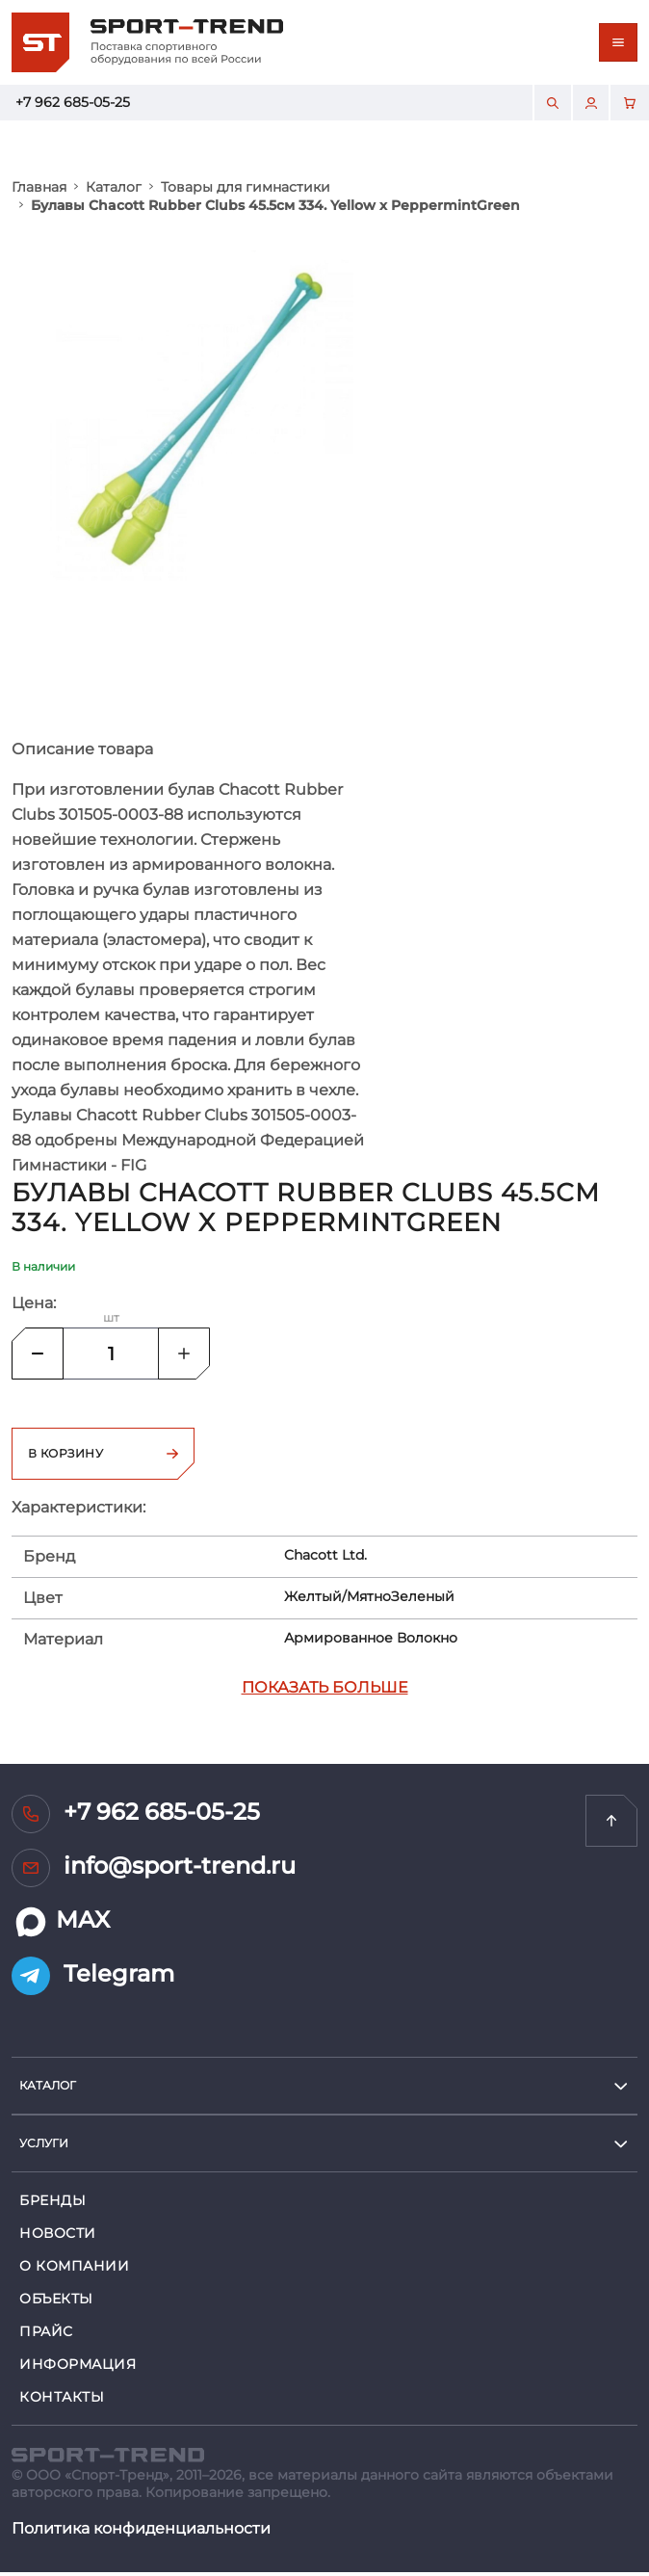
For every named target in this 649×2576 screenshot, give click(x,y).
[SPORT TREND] (108, 2457)
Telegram (93, 1979)
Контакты (61, 2400)
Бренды (52, 2204)
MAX (61, 1925)
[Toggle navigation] (618, 42)
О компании (74, 2269)
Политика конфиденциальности (141, 2532)
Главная (39, 187)
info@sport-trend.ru (154, 1872)
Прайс (46, 2335)
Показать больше (325, 1691)
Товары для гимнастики (245, 187)
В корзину (103, 1457)
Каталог (114, 187)
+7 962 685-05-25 (72, 102)
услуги (43, 2147)
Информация (78, 2368)
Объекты (56, 2302)
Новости (57, 2237)
